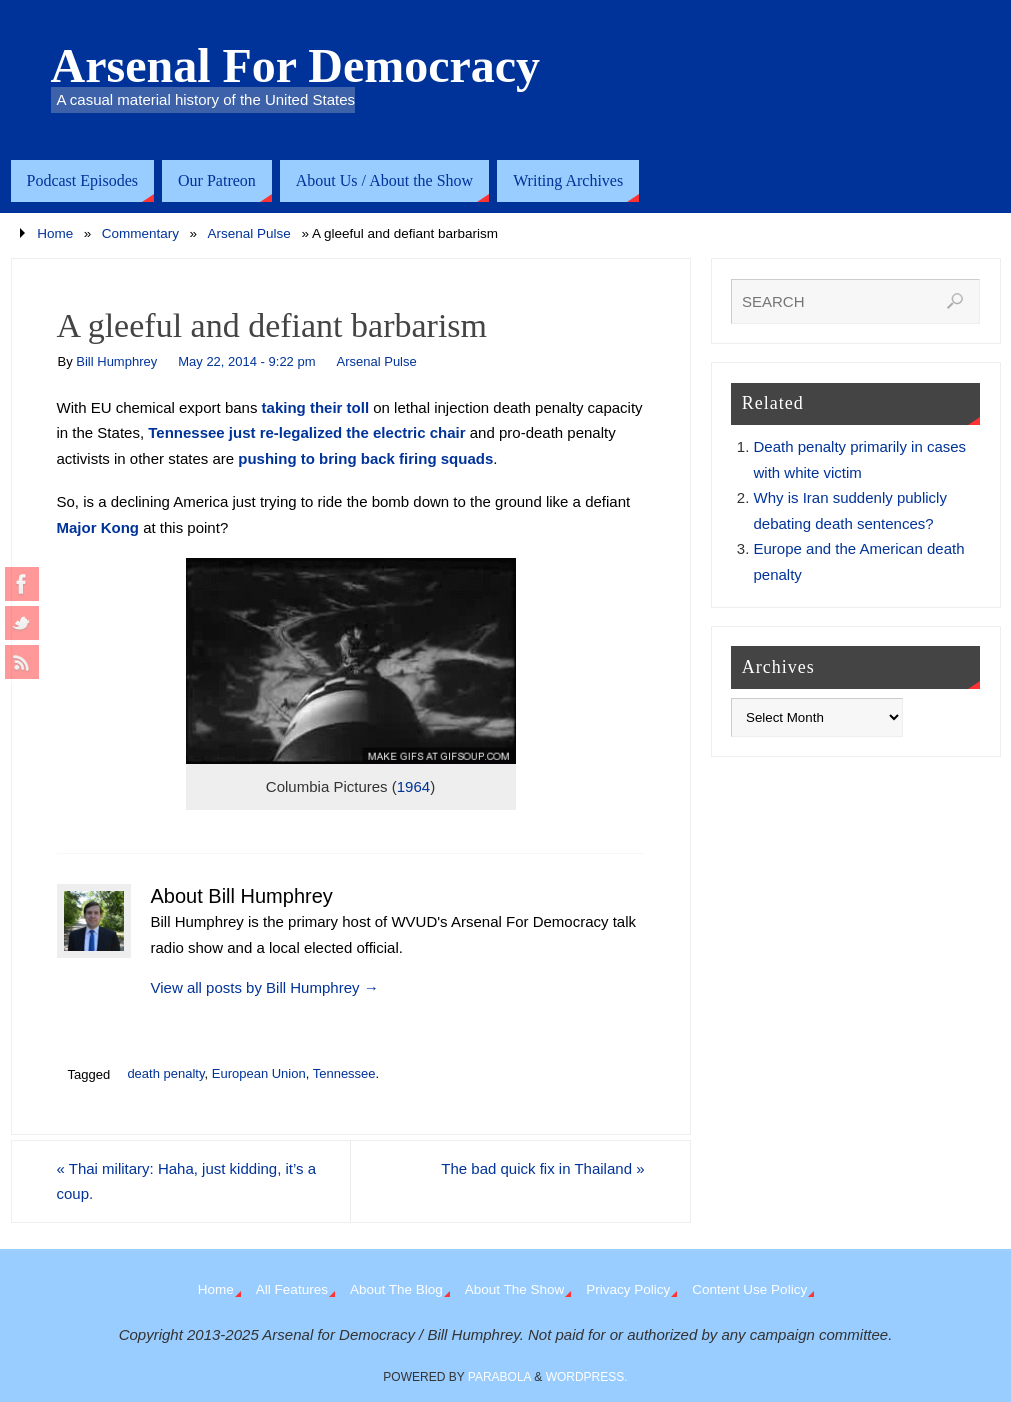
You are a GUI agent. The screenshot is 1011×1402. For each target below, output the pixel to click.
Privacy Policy (628, 1289)
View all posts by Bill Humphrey (265, 987)
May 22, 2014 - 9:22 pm (246, 361)
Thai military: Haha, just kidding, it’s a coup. (187, 1181)
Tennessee (344, 1073)
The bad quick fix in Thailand (542, 1168)
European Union (259, 1073)
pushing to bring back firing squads (365, 458)
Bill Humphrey (116, 361)
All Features (292, 1289)
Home (55, 233)
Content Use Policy (749, 1289)
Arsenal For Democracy (296, 66)
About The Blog (396, 1289)
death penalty (165, 1073)
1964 (413, 786)
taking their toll (316, 407)
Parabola (499, 1377)
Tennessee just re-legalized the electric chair (306, 432)
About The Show (515, 1289)
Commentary (140, 233)
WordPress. (587, 1377)
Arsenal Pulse (249, 233)
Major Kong (98, 527)
